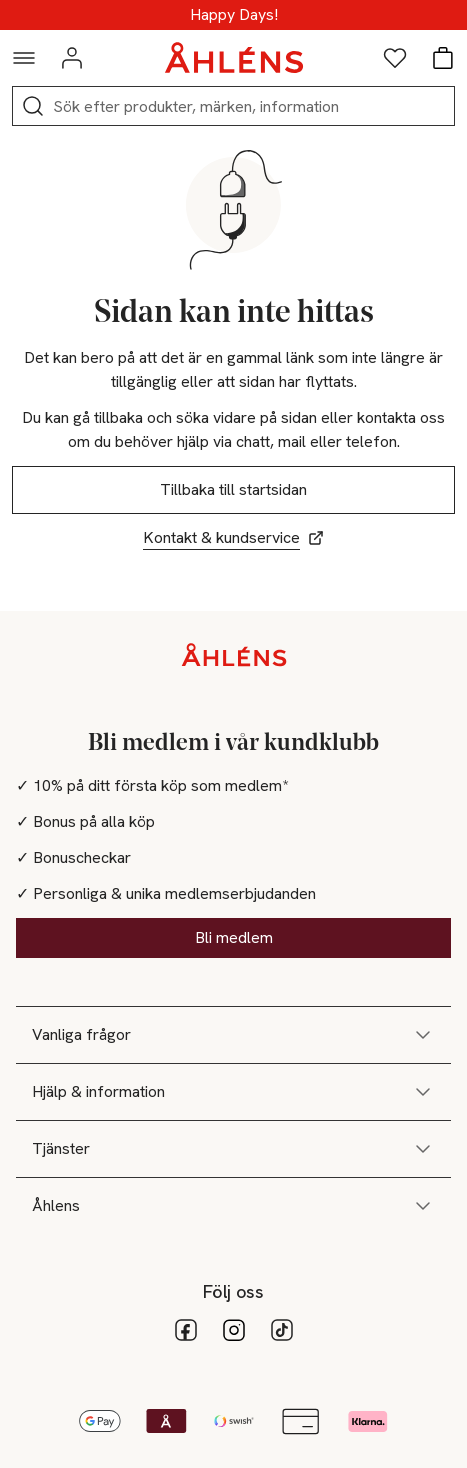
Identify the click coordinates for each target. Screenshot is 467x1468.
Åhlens (233, 1206)
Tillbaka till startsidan (233, 489)
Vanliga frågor (233, 1035)
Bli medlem (234, 937)
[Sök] (33, 106)
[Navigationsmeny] (24, 58)
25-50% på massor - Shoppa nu (234, 15)
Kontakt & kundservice (233, 537)
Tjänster (233, 1149)
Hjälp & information (233, 1092)
